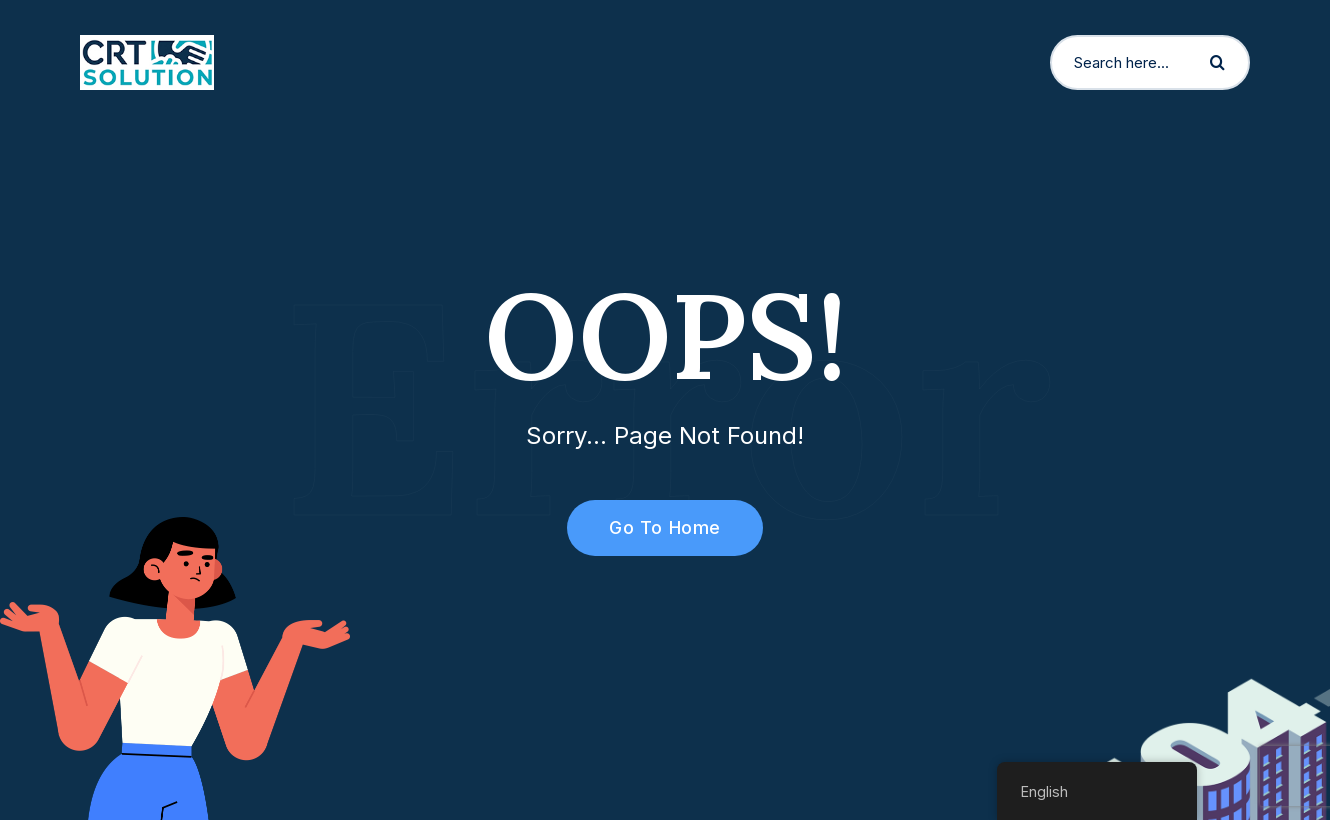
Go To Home (653, 527)
